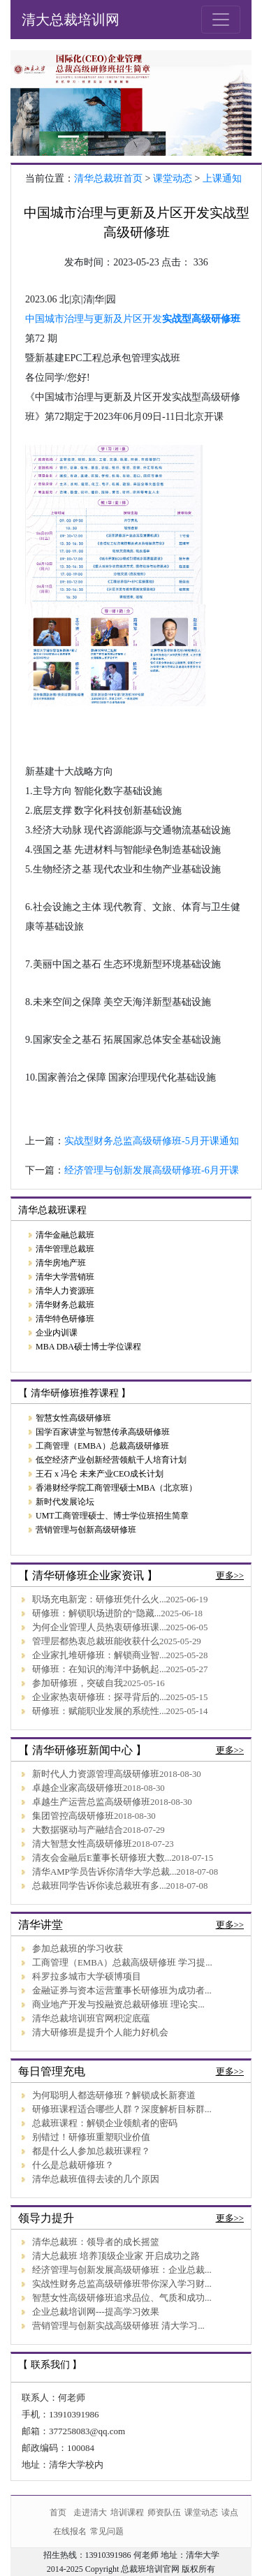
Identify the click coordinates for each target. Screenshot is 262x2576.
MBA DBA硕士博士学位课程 (88, 1347)
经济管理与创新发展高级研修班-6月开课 (151, 1170)
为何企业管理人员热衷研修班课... (99, 1627)
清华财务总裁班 (65, 1305)
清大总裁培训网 (70, 19)
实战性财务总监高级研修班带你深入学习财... (122, 2284)
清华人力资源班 (65, 1291)
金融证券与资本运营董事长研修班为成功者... (122, 1991)
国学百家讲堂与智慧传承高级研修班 (103, 1432)
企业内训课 (57, 1333)
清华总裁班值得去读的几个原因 (95, 2179)
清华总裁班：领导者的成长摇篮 (95, 2242)
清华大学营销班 (65, 1277)
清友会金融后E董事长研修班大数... (101, 1858)
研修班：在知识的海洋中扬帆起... (99, 1669)
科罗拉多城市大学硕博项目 (86, 1977)
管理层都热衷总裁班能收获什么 (95, 1641)
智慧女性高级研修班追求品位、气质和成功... (122, 2298)
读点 (229, 2512)
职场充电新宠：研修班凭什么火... (99, 1599)
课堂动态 (172, 178)
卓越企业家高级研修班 (77, 1788)
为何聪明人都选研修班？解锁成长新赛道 (114, 2095)
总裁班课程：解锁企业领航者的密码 (104, 2123)
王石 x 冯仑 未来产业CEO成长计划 (99, 1474)
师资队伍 (164, 2512)
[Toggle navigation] (220, 20)
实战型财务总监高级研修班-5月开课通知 (151, 1141)
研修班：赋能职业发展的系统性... (99, 1711)
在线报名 (70, 2531)
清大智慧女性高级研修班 (82, 1844)
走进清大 (90, 2512)
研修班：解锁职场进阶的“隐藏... (96, 1613)
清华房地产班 (61, 1263)
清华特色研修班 (65, 1319)
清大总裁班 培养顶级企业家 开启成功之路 (116, 2256)
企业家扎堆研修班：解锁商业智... (99, 1655)
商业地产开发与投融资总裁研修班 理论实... (118, 2005)
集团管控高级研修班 (73, 1816)
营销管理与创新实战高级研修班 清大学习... (118, 2326)
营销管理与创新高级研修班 (86, 1530)
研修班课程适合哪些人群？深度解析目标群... (122, 2109)
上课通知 (222, 178)
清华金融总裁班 (65, 1235)
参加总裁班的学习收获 (77, 1949)
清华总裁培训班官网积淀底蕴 (91, 2019)
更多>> (230, 1576)
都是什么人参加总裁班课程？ (91, 2151)
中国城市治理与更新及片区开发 (93, 319)
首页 (58, 2512)
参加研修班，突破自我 (77, 1683)
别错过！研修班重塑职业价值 (91, 2137)
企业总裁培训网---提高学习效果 (95, 2312)
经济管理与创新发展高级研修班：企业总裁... (122, 2270)
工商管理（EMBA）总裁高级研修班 (102, 1446)
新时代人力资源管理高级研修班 (95, 1774)
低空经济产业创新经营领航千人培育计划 (111, 1460)
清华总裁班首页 (108, 178)
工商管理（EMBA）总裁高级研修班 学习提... (122, 1963)
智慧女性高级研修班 (73, 1418)
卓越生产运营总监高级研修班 (91, 1802)
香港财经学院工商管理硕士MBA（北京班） (116, 1488)
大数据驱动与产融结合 (77, 1830)
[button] (28, 103)
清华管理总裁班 (65, 1249)
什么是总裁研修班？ (73, 2165)
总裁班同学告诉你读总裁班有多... (99, 1886)
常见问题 (107, 2531)
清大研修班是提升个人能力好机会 (100, 2032)
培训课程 (127, 2512)
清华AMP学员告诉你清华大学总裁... (104, 1872)
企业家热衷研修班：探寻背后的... (99, 1697)
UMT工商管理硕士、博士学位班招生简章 (112, 1516)
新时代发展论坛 (65, 1502)
